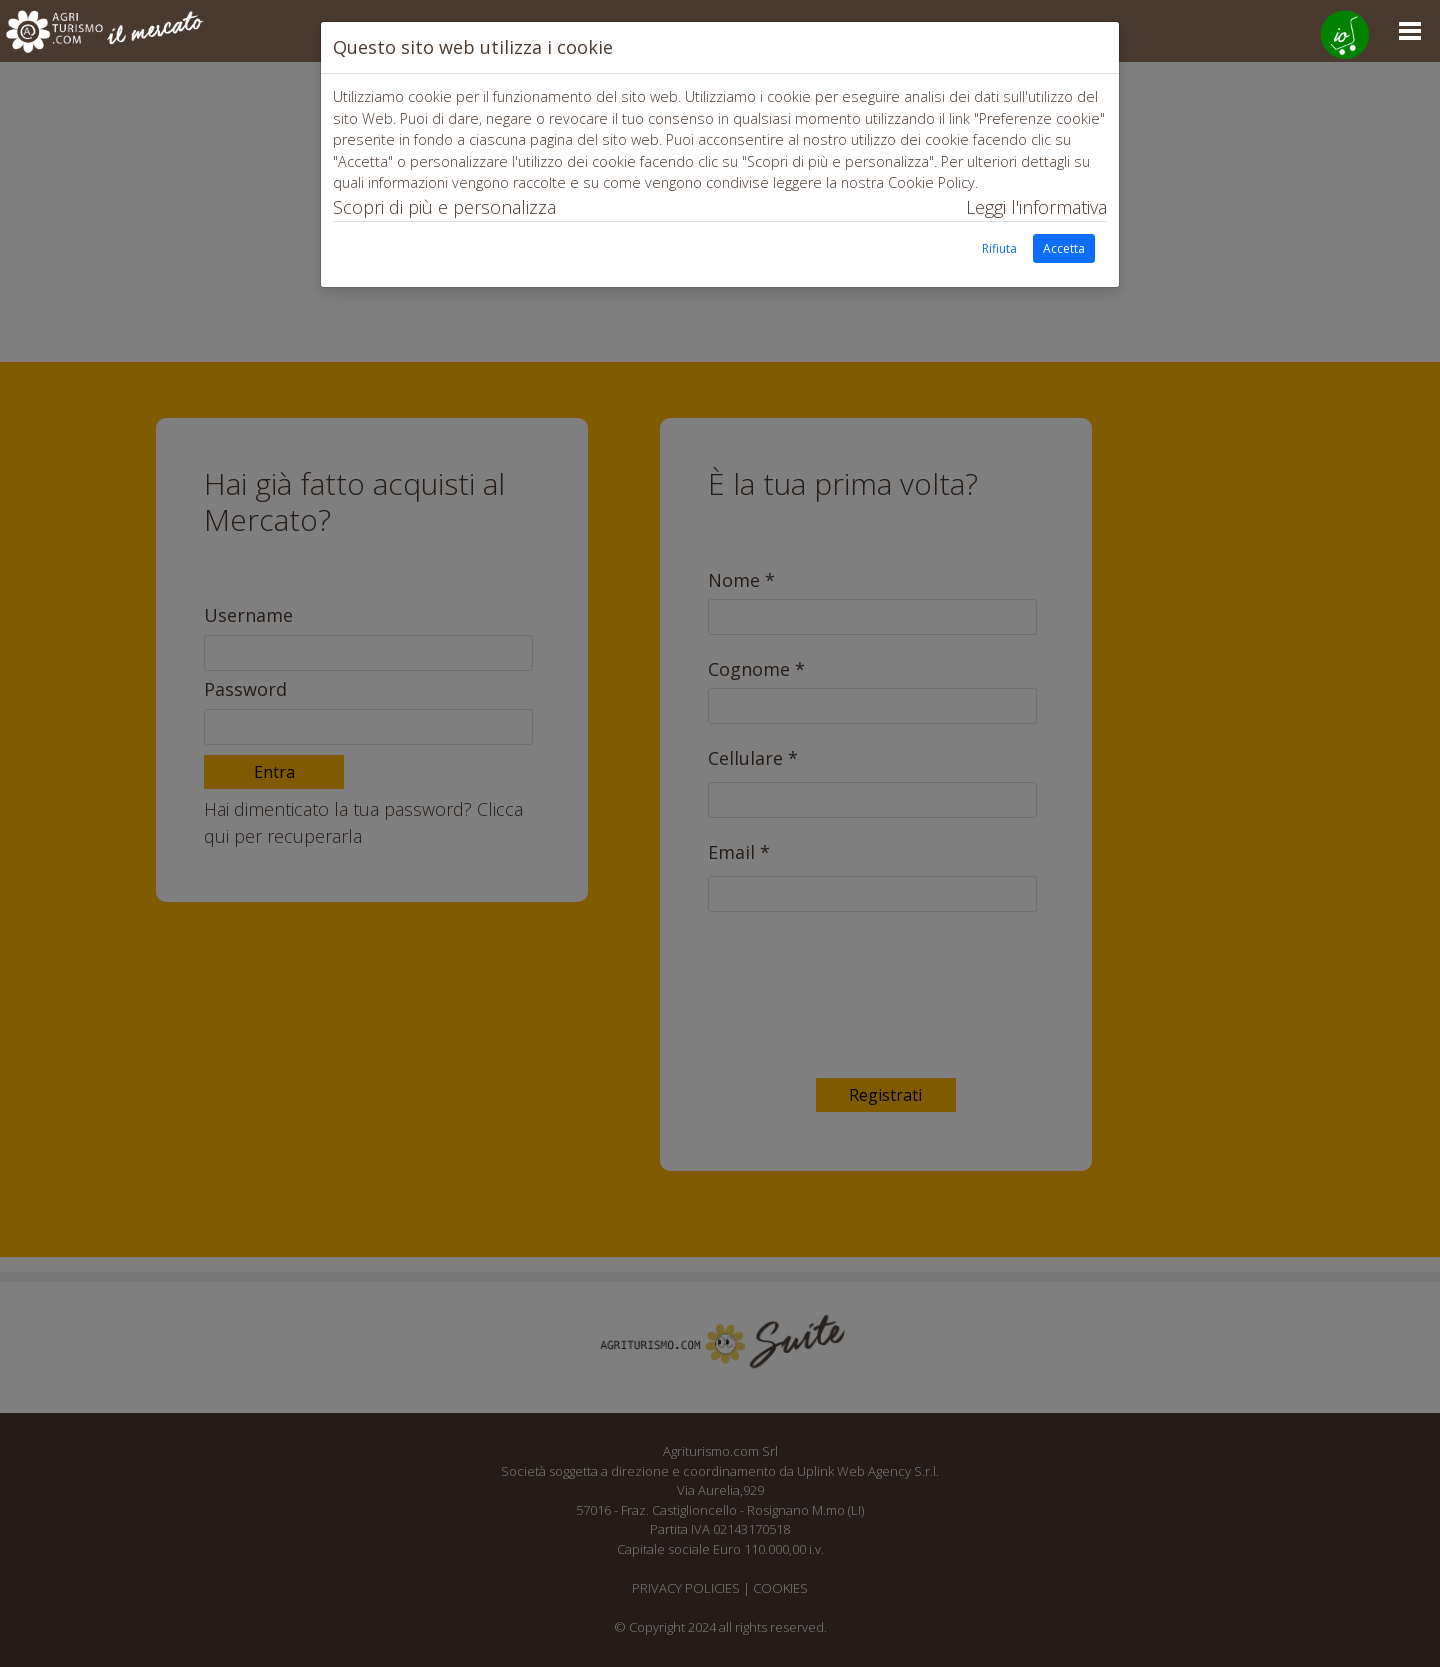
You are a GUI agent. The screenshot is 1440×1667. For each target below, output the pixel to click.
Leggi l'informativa (1036, 207)
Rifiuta (999, 248)
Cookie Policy (931, 182)
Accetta (1064, 248)
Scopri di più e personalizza (444, 207)
